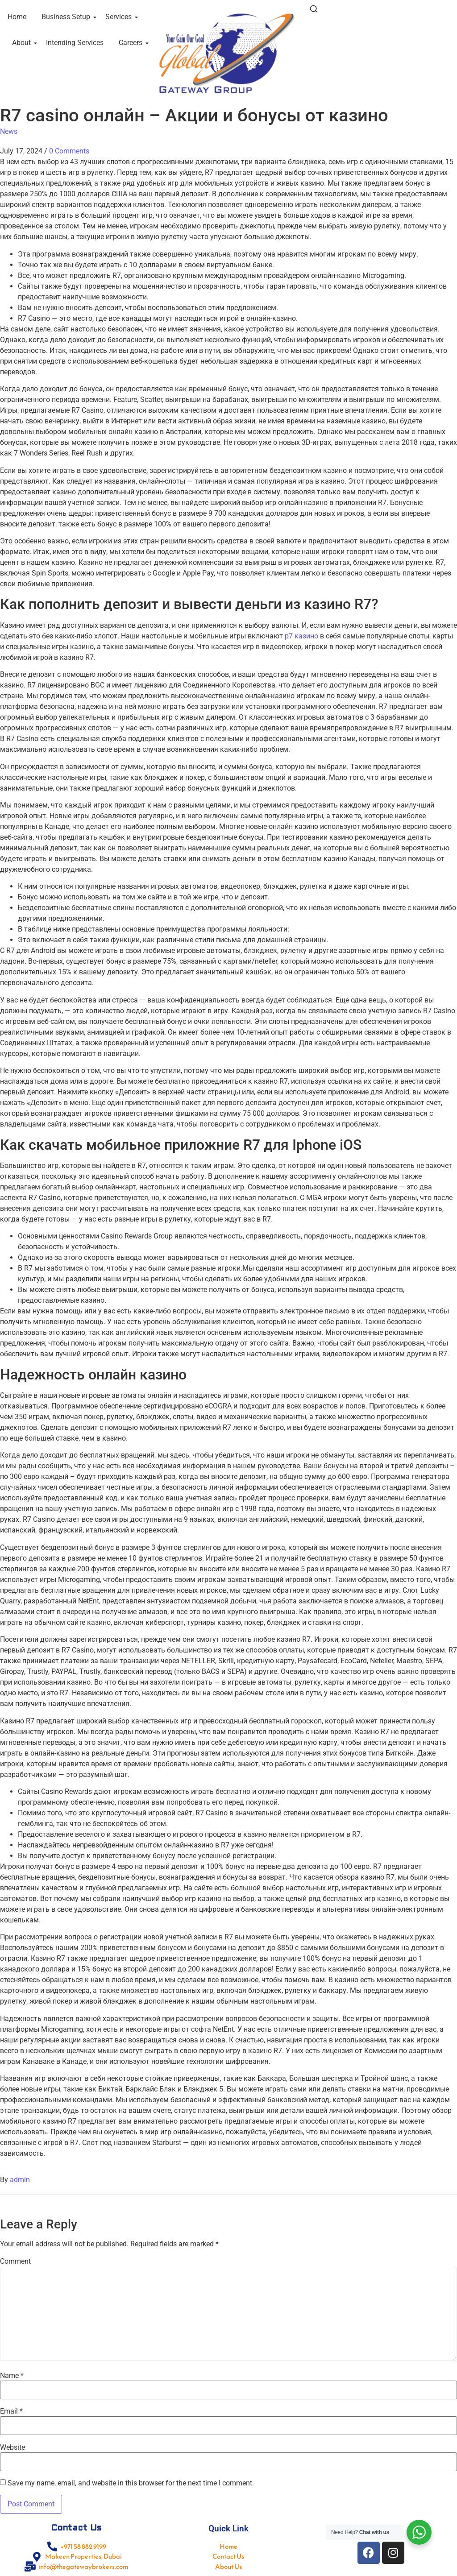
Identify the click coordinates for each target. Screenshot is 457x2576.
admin (20, 2179)
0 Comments (69, 151)
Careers (132, 42)
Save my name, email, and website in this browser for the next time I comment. (131, 2483)
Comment (15, 2261)
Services (120, 16)
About (23, 42)
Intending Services (75, 42)
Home (17, 16)
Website (12, 2447)
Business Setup (67, 16)
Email (11, 2411)
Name (12, 2375)
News (8, 131)
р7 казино (301, 636)
